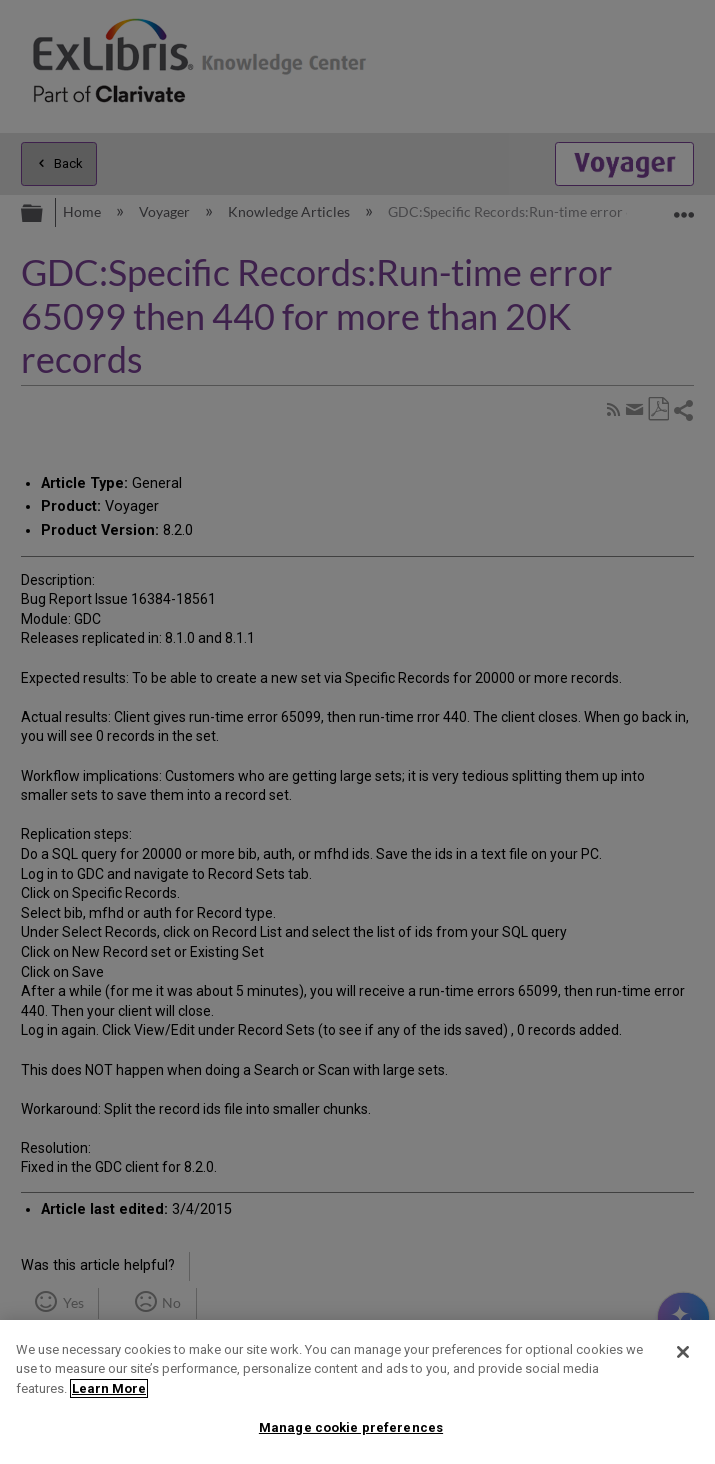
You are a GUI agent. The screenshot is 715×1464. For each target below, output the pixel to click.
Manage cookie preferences (351, 1427)
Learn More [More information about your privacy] (109, 1388)
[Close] (683, 1352)
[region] (357, 1392)
